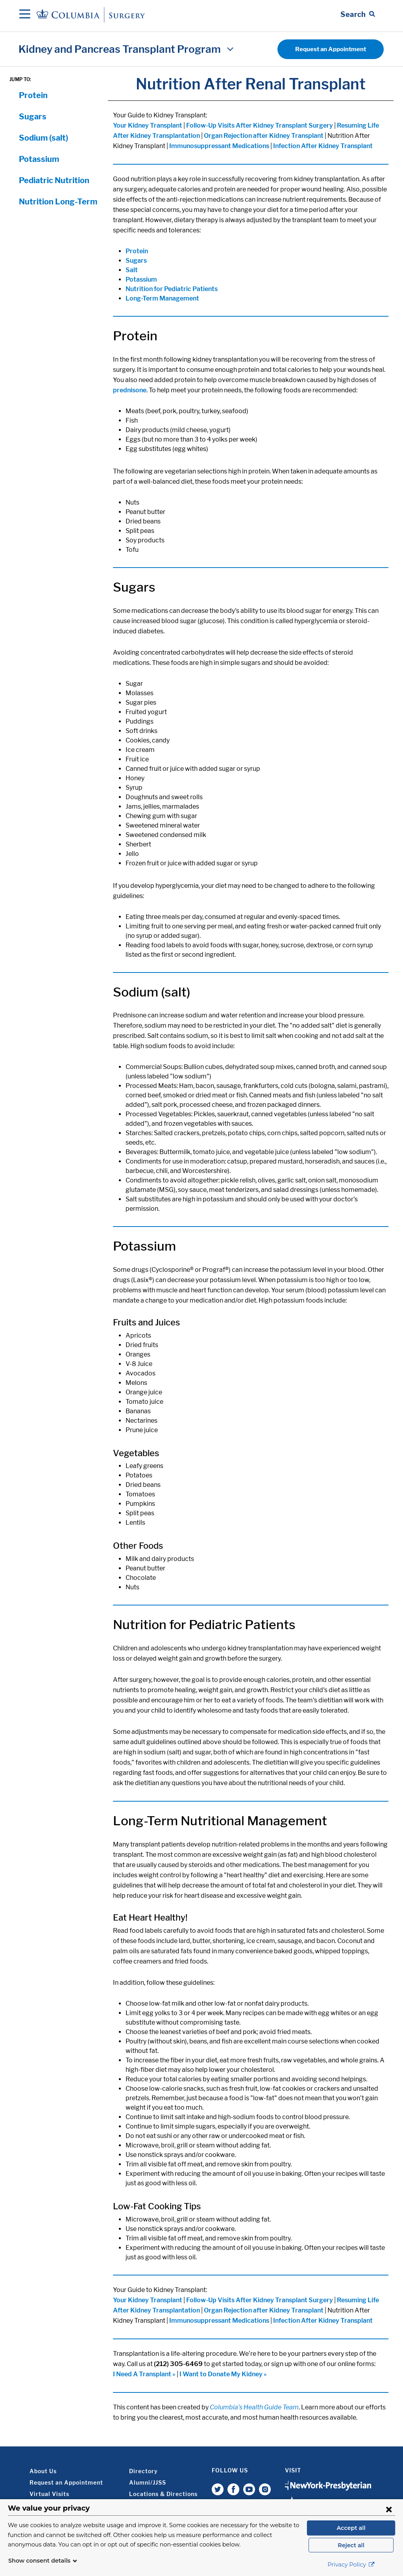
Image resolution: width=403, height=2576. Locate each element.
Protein (33, 95)
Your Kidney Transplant (147, 125)
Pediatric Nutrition (54, 180)
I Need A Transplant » (144, 2374)
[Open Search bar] (357, 14)
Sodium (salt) (43, 138)
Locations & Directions (163, 2494)
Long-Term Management (162, 298)
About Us (43, 2471)
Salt (132, 270)
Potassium (39, 159)
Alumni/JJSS (147, 2482)
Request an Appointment (330, 49)
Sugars (32, 116)
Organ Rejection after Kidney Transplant (264, 135)
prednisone (129, 390)
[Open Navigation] (25, 14)
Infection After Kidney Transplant (323, 146)
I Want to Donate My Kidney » (223, 2374)
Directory (143, 2471)
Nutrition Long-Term (58, 201)
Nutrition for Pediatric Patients (172, 289)
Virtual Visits (49, 2494)
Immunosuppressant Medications (219, 146)
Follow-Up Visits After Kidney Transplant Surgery (259, 125)
